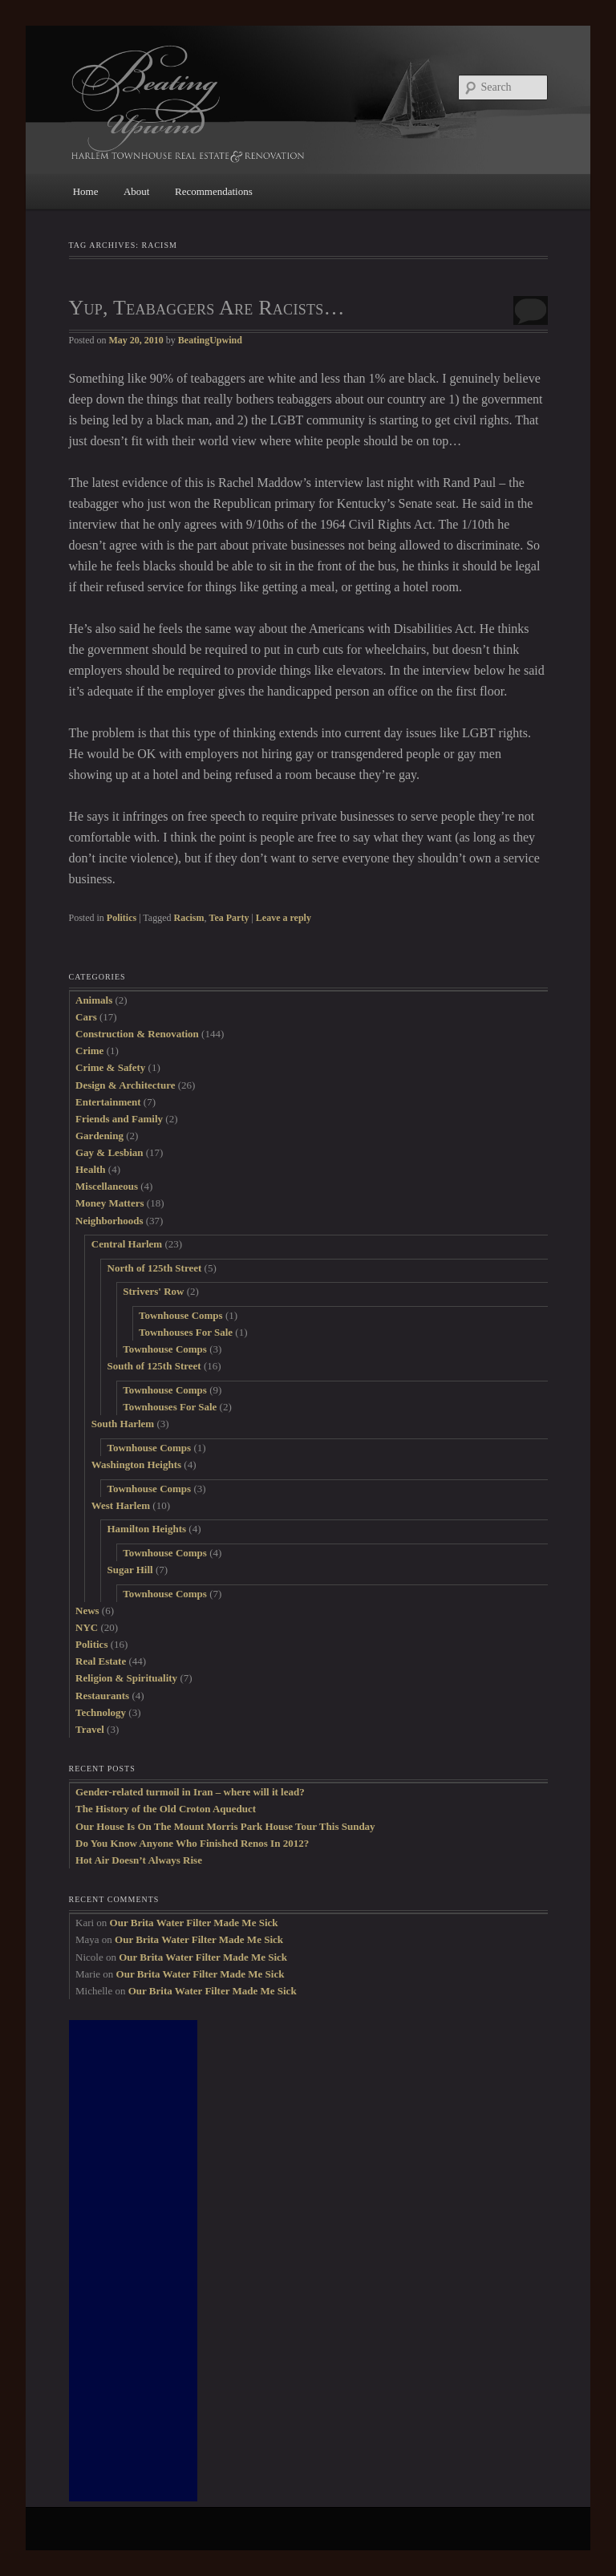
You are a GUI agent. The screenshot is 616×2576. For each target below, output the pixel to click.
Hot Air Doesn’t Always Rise (138, 1860)
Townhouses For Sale (186, 1332)
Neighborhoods (109, 1221)
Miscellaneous (106, 1186)
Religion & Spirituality (126, 1678)
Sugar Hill (130, 1570)
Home (86, 191)
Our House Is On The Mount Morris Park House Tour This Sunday (225, 1826)
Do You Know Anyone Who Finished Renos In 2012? (192, 1843)
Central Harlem (126, 1244)
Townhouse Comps (181, 1315)
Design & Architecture (125, 1085)
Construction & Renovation (137, 1034)
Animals (93, 1000)
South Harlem (122, 1424)
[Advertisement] (133, 2260)
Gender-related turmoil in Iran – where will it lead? (190, 1792)
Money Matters (109, 1203)
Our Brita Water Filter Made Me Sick (194, 1923)
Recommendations (214, 191)
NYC (86, 1627)
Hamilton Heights (147, 1529)
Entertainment (108, 1102)
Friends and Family (119, 1119)
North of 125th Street (154, 1268)
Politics (121, 917)
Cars (86, 1017)
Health (90, 1169)
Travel (89, 1729)
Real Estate (100, 1661)
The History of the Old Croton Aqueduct (165, 1809)
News (87, 1610)
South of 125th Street (154, 1366)
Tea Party (229, 917)
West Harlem (120, 1505)
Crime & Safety (110, 1067)
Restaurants (102, 1696)
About (137, 191)
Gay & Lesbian (109, 1152)
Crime (89, 1051)
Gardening (99, 1136)
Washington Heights (136, 1464)
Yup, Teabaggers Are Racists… (207, 307)
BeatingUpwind (210, 340)
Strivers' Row (153, 1291)
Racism (189, 917)
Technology (100, 1712)
